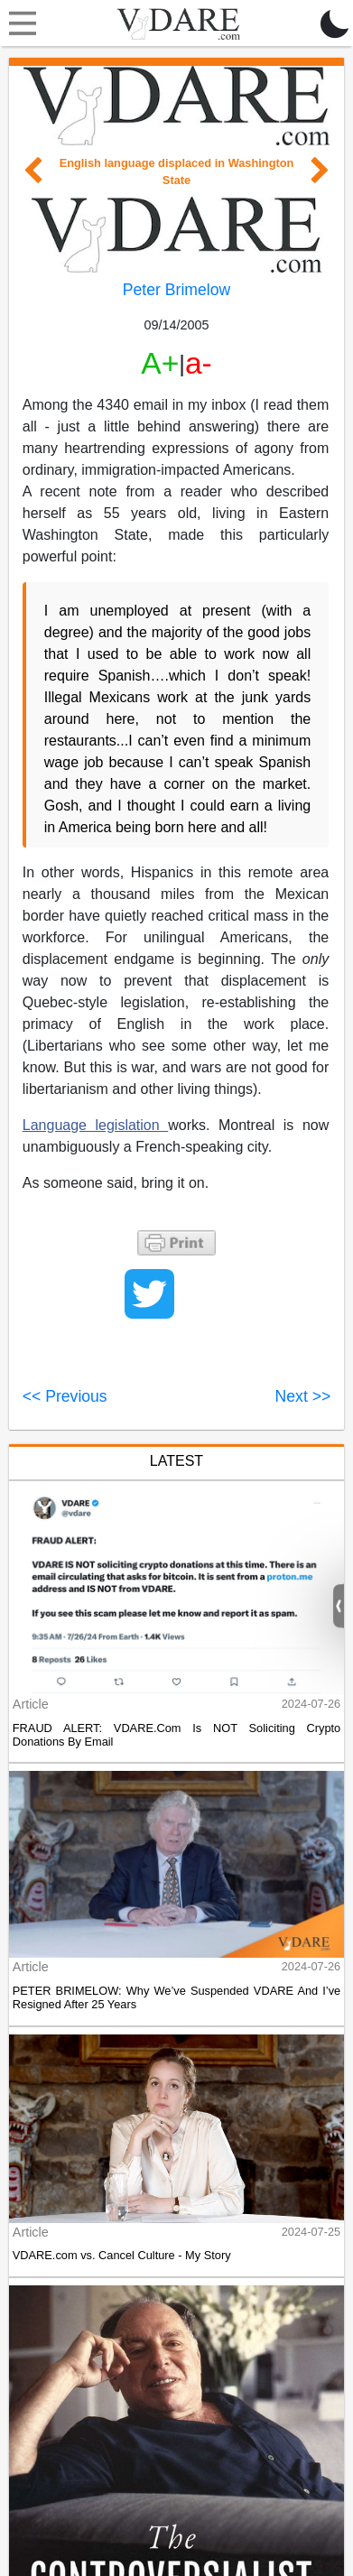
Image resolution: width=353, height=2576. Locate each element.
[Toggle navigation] (18, 23)
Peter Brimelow (176, 290)
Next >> (303, 1396)
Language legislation (95, 1125)
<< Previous (65, 1396)
